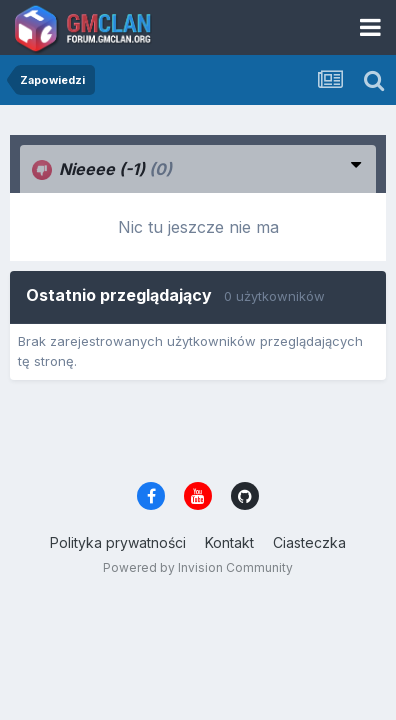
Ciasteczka (309, 542)
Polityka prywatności (118, 542)
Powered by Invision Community (198, 567)
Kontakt (229, 542)
